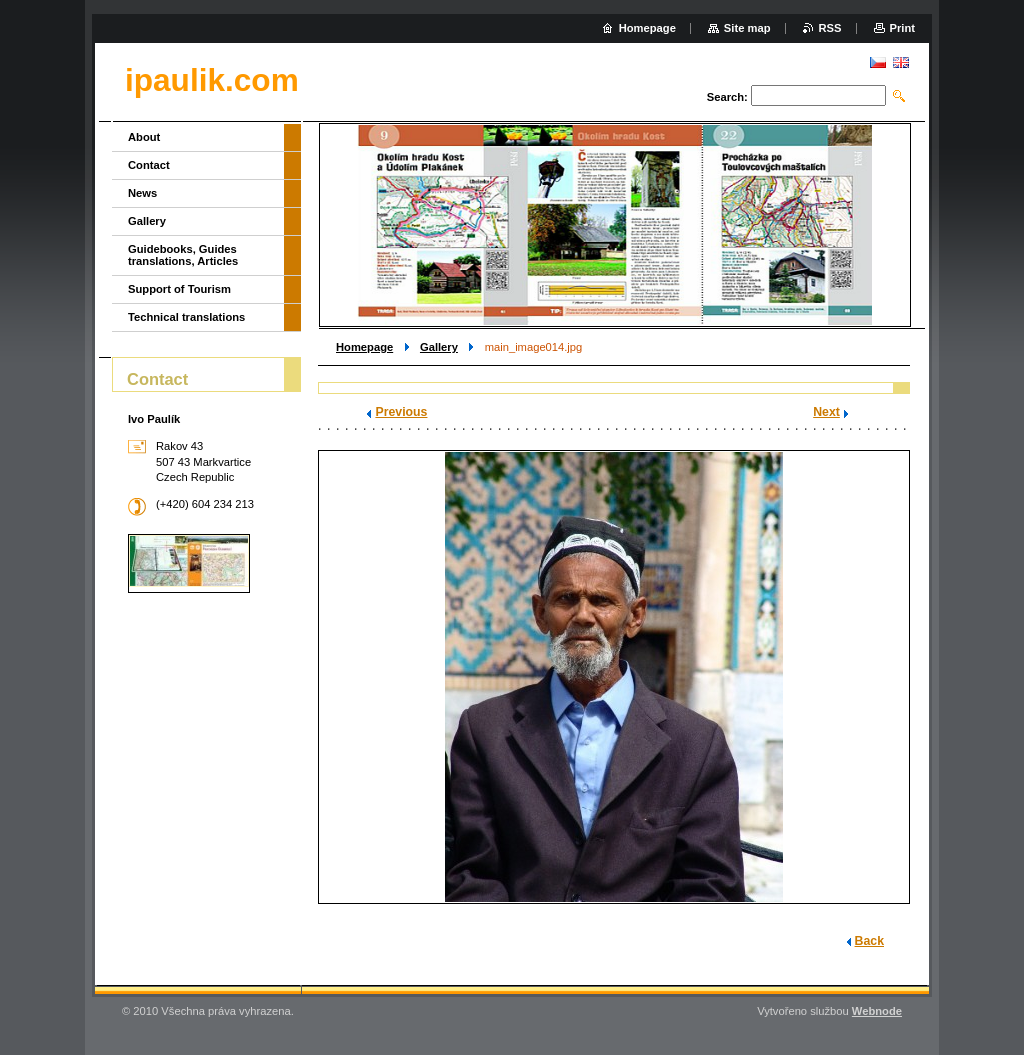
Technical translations (186, 317)
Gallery (439, 347)
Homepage (364, 347)
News (142, 193)
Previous (401, 412)
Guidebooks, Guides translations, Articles (183, 255)
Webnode (877, 1011)
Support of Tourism (179, 289)
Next (826, 412)
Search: (727, 97)
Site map (747, 28)
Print (902, 28)
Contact (149, 165)
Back (869, 941)
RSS (830, 28)
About (144, 137)
